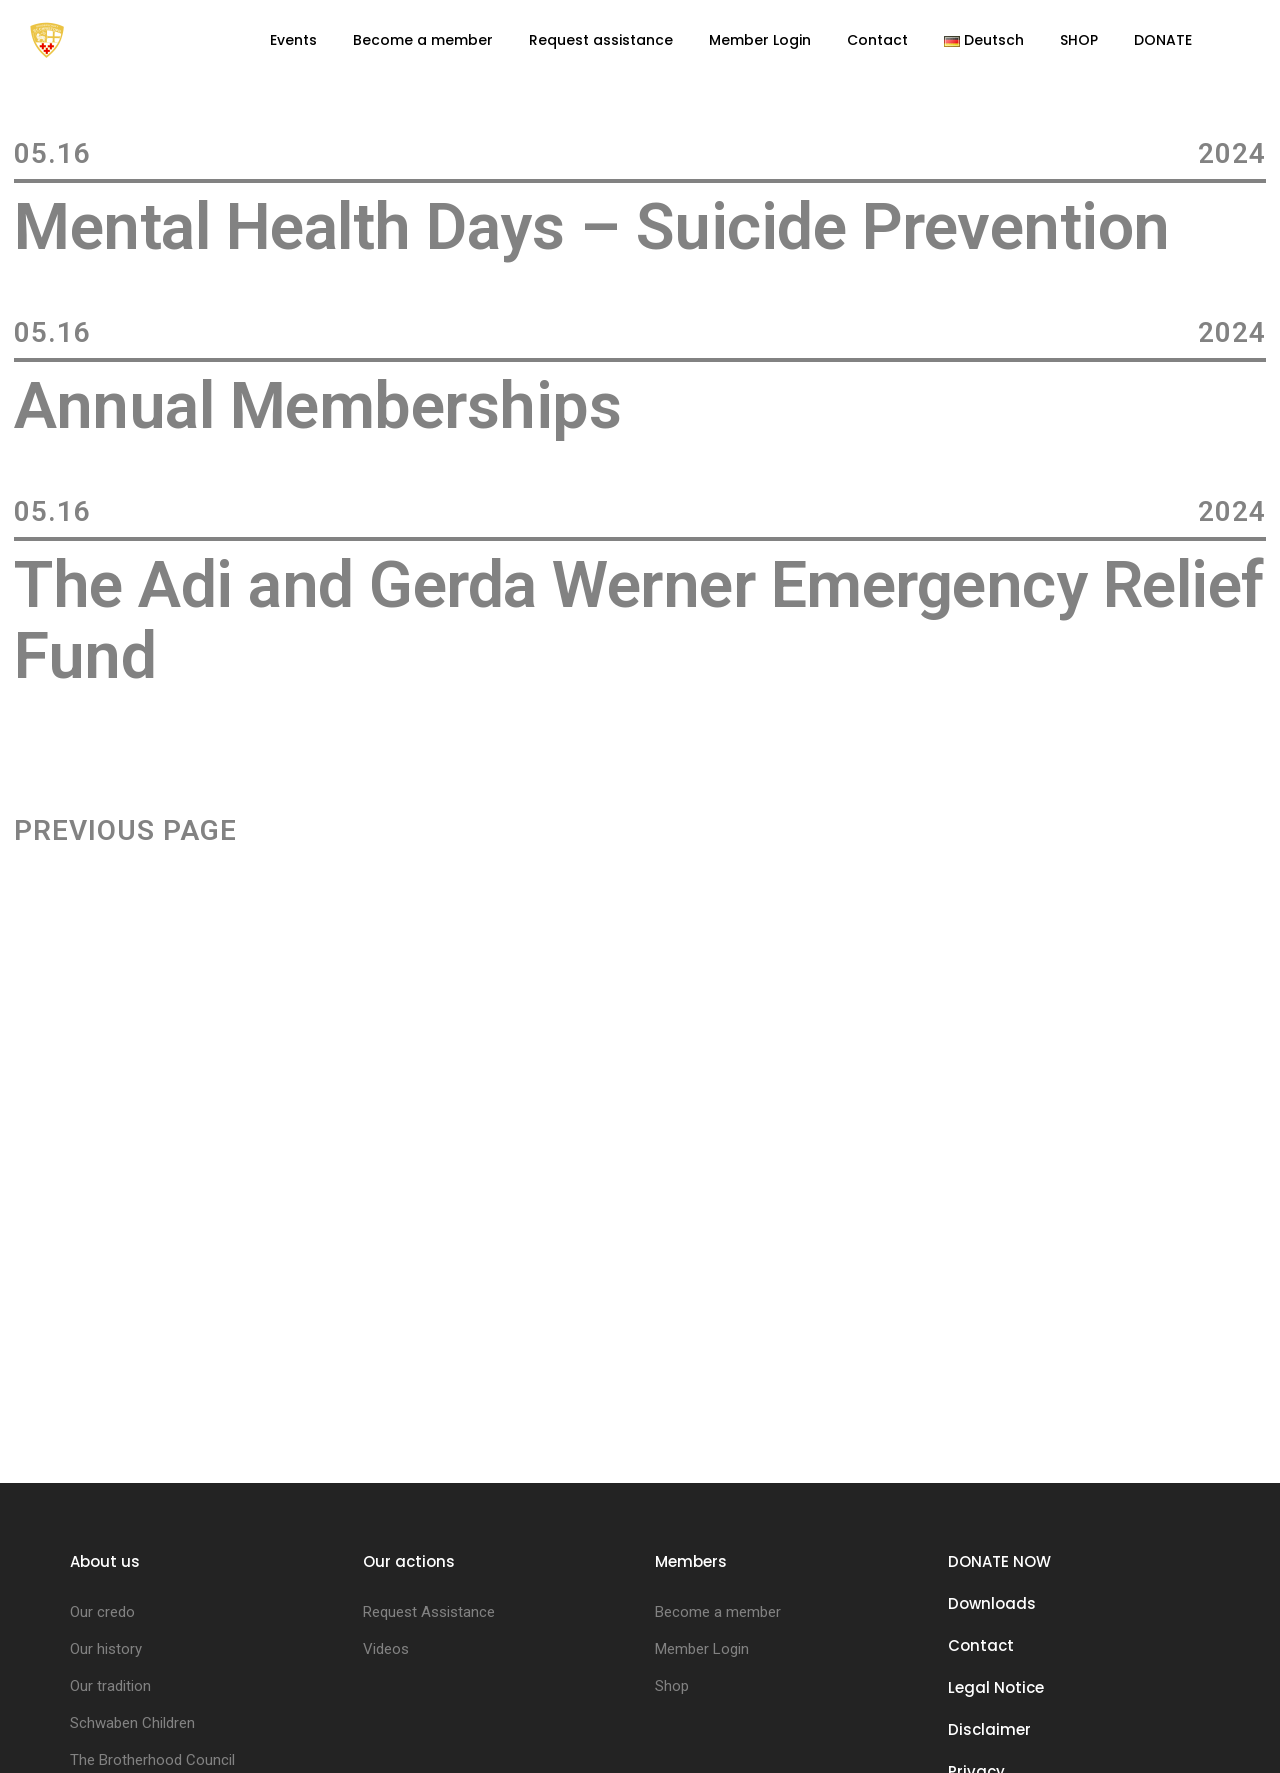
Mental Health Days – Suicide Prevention (592, 227)
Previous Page (125, 831)
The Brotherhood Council (152, 1760)
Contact (877, 40)
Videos (386, 1649)
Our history (106, 1649)
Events (293, 40)
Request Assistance (429, 1612)
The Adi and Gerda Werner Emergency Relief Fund (639, 621)
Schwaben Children (132, 1723)
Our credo (102, 1612)
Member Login (760, 40)
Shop (672, 1686)
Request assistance (601, 40)
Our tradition (110, 1686)
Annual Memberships (317, 406)
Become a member (423, 40)
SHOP (1079, 40)
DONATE (1163, 40)
